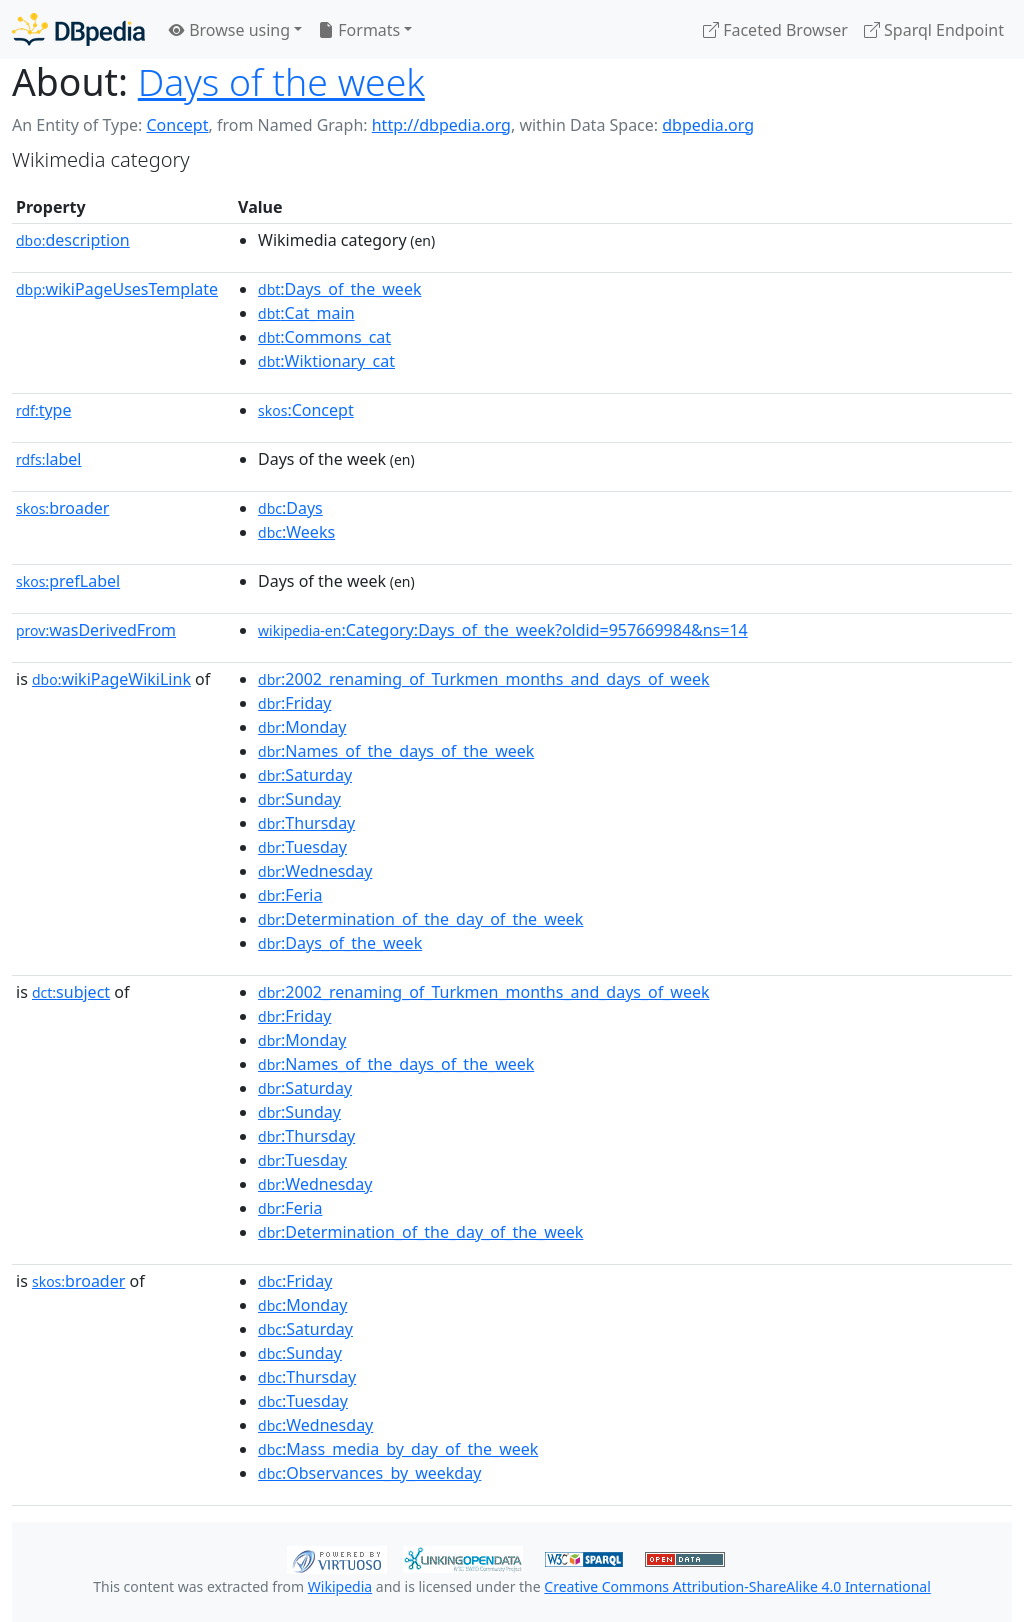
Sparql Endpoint (934, 30)
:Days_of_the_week (339, 289)
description (73, 240)
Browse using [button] (229, 30)
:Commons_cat (324, 337)
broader (62, 508)
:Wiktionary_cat (326, 361)
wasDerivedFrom (96, 630)
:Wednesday (315, 871)
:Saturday (305, 775)
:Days (290, 508)
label (49, 459)
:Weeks (296, 532)
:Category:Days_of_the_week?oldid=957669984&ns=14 (503, 630)
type (44, 410)
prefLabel (68, 581)
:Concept (306, 410)
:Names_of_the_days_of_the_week (396, 751)
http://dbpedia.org (441, 125)
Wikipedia (340, 1586)
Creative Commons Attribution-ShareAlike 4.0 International (737, 1586)
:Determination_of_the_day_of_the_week (420, 919)
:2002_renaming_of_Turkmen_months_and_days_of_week (483, 679)
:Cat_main (306, 313)
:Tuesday (302, 847)
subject (71, 992)
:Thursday (306, 823)
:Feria (290, 895)
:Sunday (299, 799)
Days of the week (281, 81)
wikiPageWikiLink (111, 679)
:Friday (294, 703)
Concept (177, 125)
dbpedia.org (708, 125)
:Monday (302, 727)
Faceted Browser (775, 30)
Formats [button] (359, 30)
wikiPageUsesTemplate (117, 289)
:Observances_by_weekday (369, 1473)
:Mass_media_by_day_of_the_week (398, 1449)
